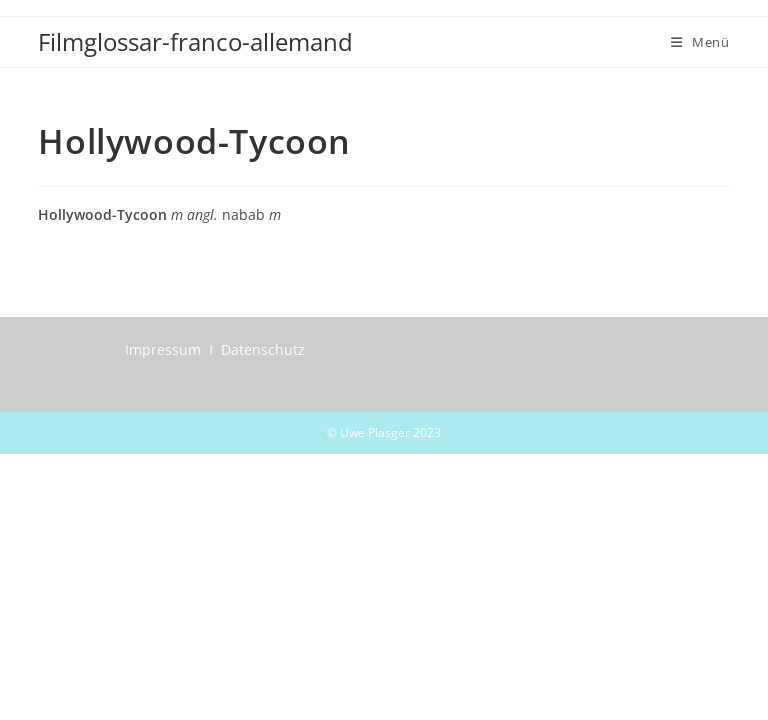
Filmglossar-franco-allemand (195, 41)
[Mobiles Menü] (700, 42)
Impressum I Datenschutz (215, 349)
